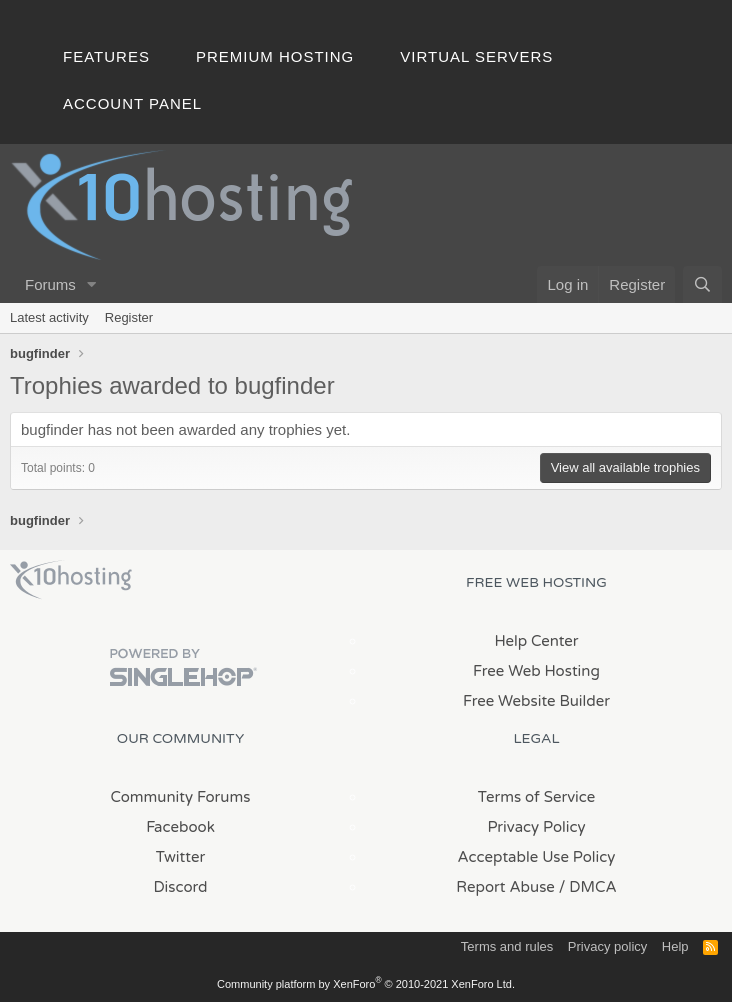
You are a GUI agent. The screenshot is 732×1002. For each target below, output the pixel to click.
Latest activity (49, 317)
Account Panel (132, 103)
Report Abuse (505, 887)
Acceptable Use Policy (537, 857)
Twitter (180, 857)
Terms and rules (507, 946)
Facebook (180, 827)
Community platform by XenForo (366, 984)
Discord (180, 887)
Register (129, 317)
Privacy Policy (536, 827)
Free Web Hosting (536, 671)
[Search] (702, 284)
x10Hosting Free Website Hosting (71, 580)
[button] (92, 284)
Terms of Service (537, 797)
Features (106, 56)
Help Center (536, 641)
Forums (50, 284)
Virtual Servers (476, 56)
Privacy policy (607, 946)
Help (675, 946)
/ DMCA (588, 887)
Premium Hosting (275, 56)
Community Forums (181, 797)
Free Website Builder (536, 701)
